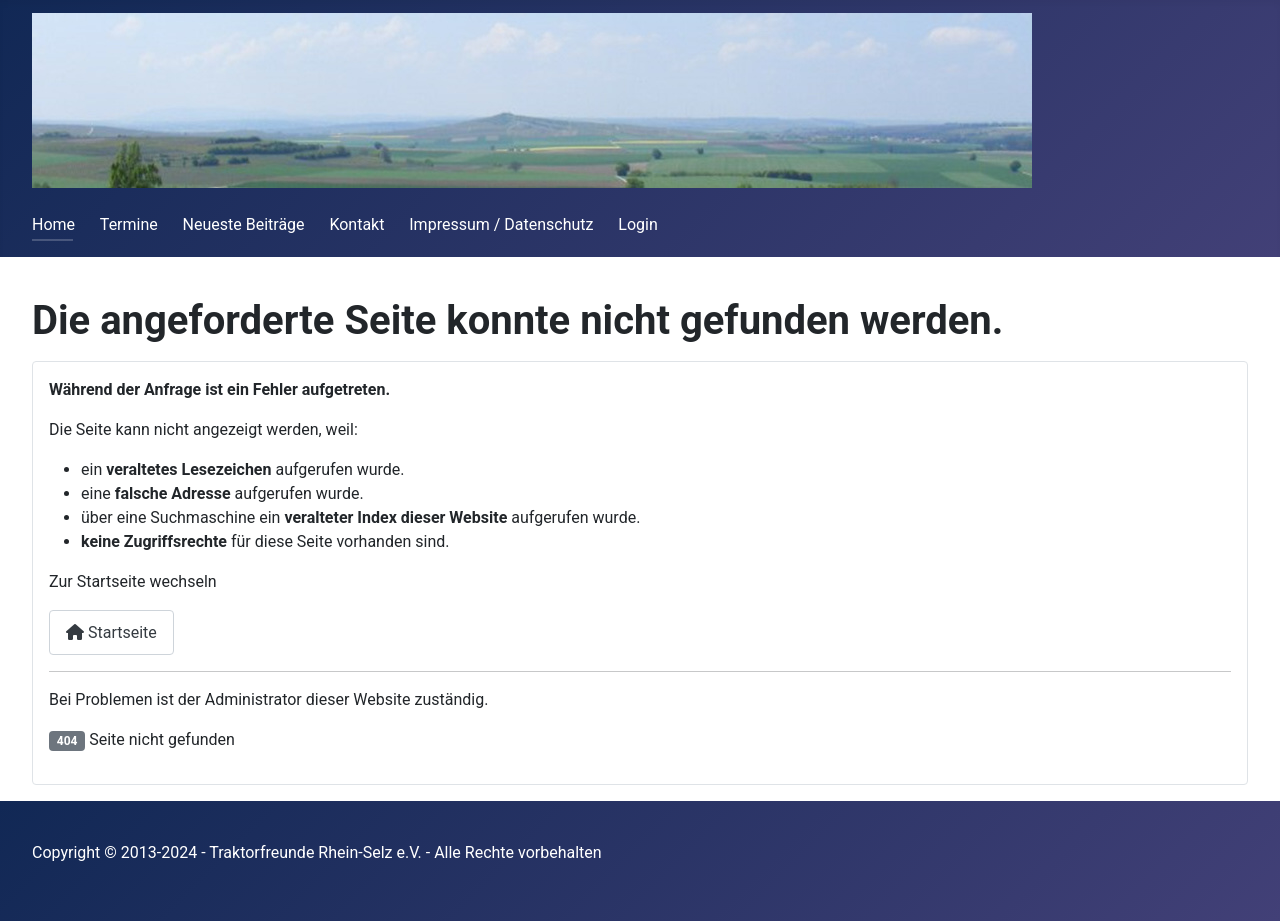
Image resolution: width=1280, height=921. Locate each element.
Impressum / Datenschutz (501, 224)
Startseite (111, 632)
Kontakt (356, 224)
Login (637, 224)
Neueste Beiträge (244, 224)
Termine (129, 224)
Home (53, 224)
